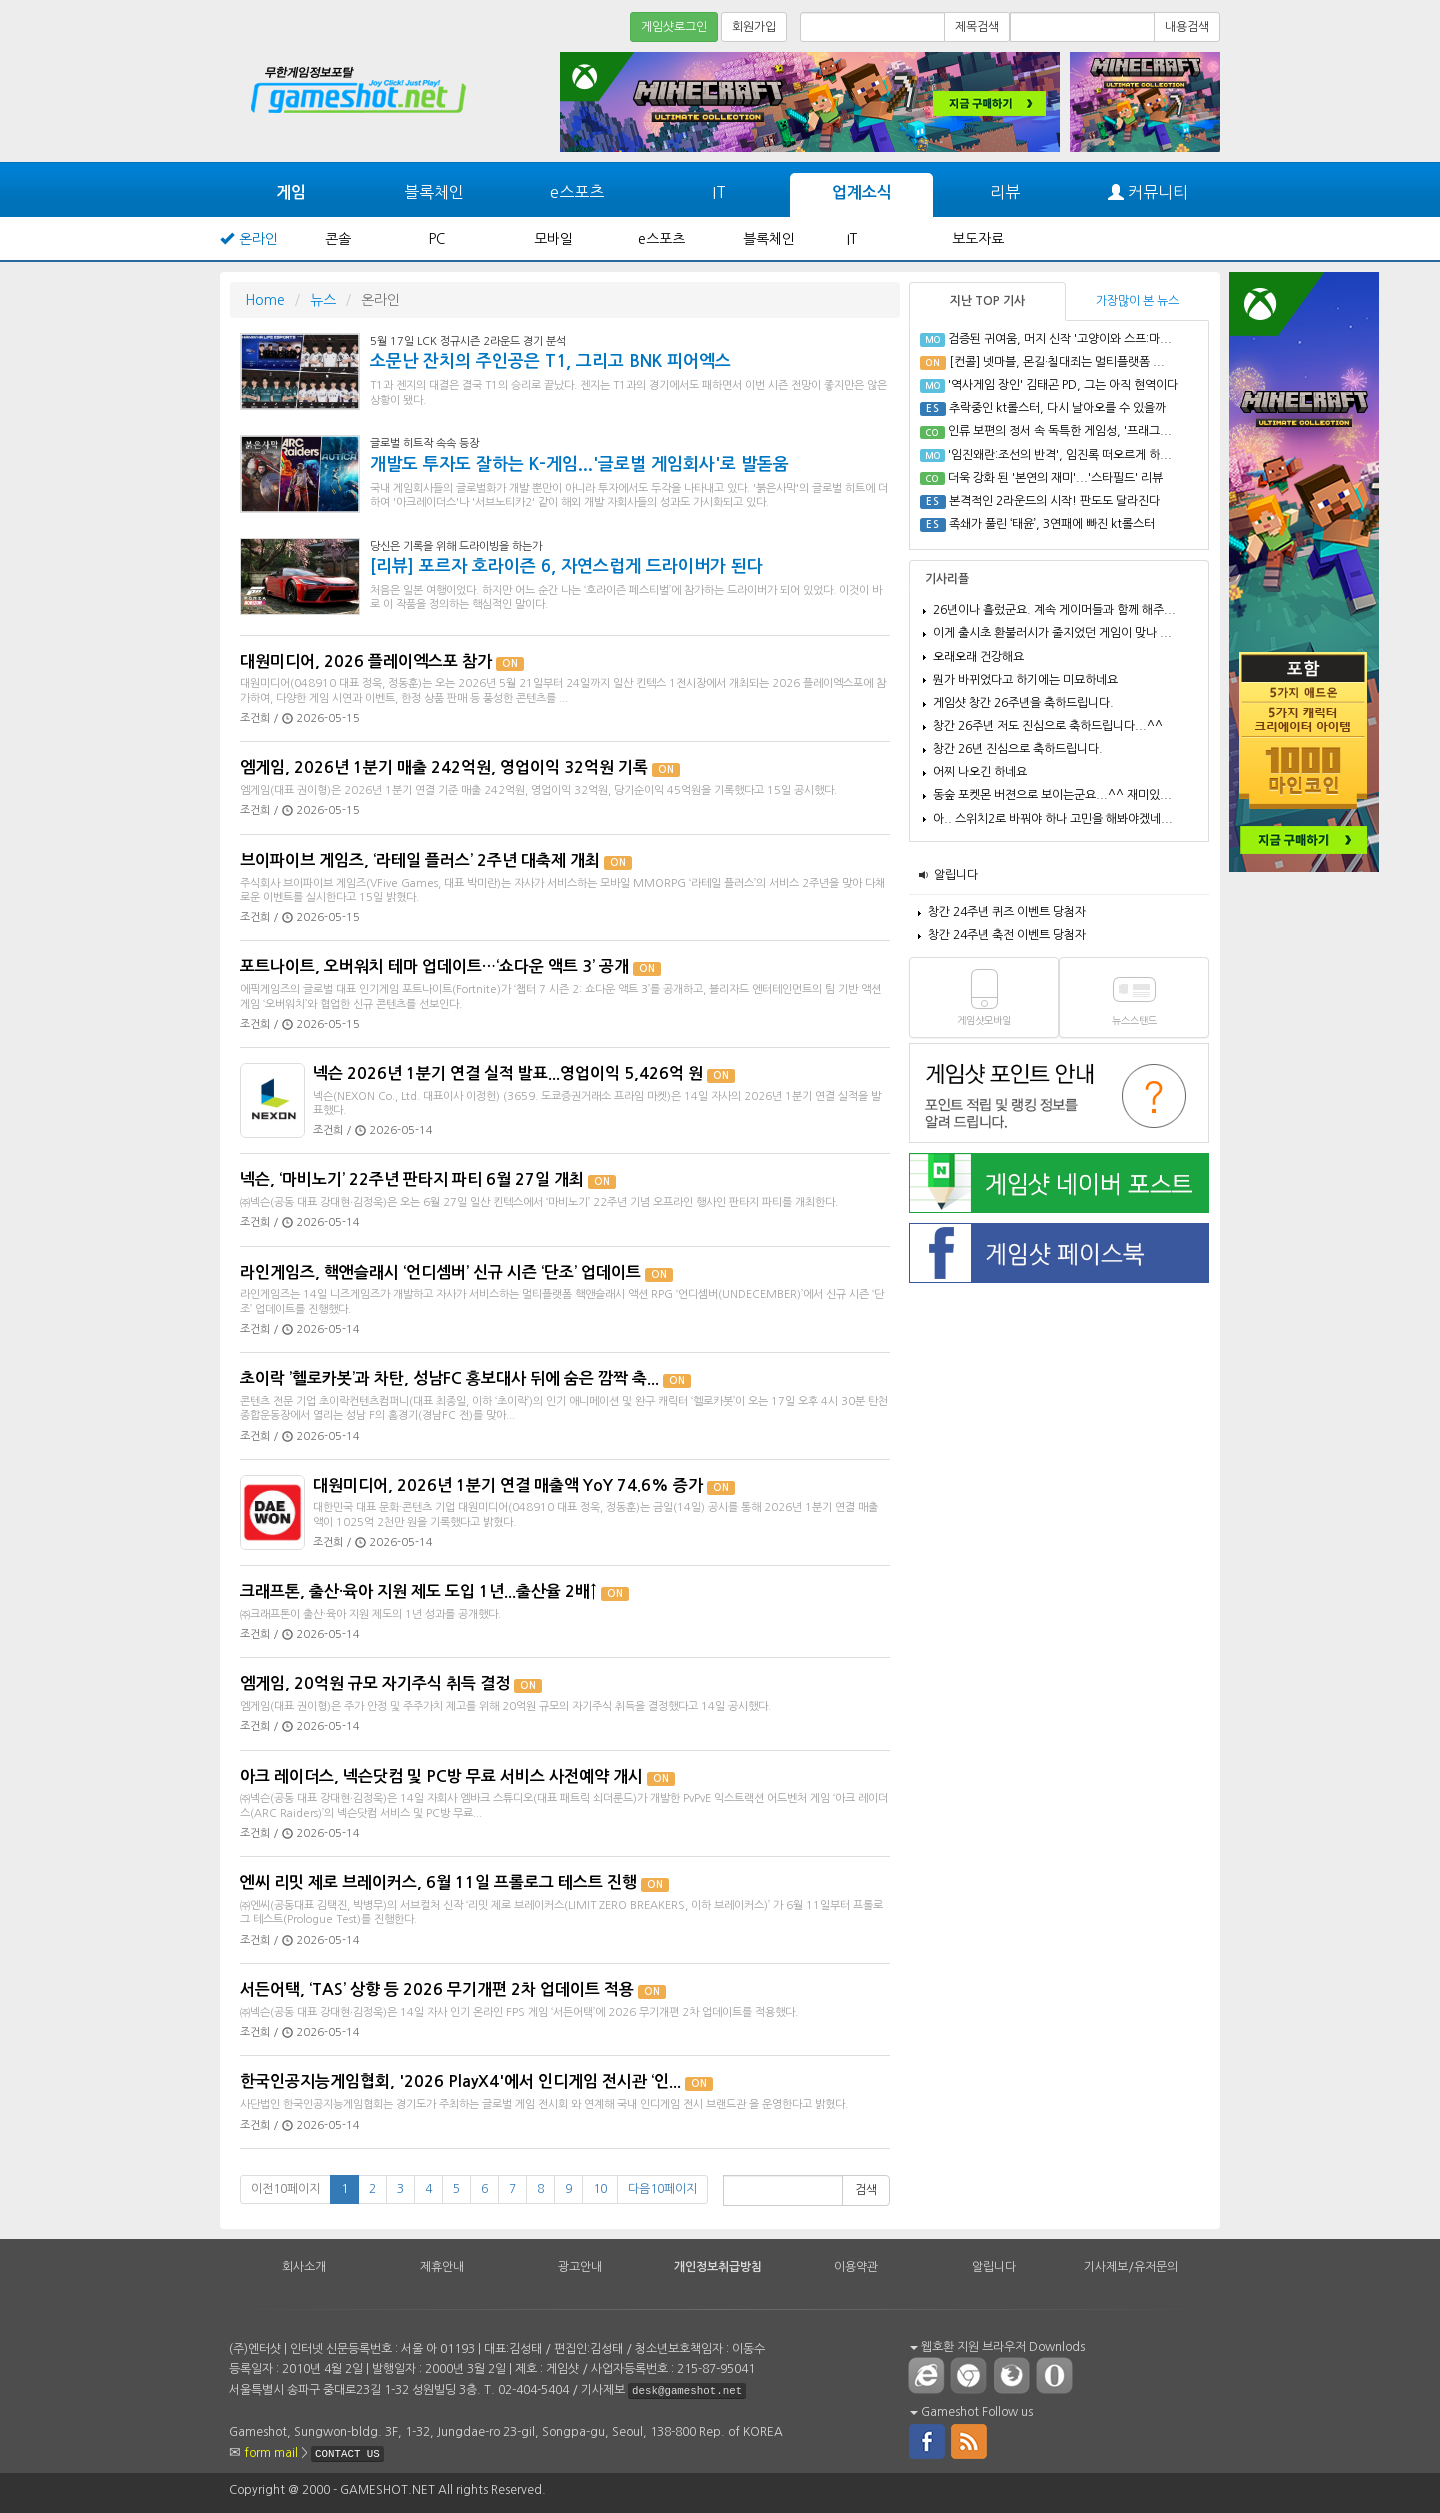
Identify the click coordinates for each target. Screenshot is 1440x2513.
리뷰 (1005, 192)
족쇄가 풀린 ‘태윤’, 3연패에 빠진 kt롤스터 (1052, 524)
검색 (866, 2190)
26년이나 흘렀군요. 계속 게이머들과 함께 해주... (1054, 610)
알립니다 (956, 875)
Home (265, 300)
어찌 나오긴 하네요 (980, 772)
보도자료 (978, 239)
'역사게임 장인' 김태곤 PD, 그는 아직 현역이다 (1063, 385)
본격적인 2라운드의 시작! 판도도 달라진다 (1054, 501)
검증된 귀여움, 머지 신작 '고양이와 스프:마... (1060, 339)
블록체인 (434, 192)
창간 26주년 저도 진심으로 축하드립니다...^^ (1048, 726)
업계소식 (862, 192)
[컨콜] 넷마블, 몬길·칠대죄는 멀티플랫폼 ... (1057, 362)
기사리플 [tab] (947, 579)
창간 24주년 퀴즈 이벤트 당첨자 (1007, 912)
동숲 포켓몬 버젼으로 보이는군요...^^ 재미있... (1052, 795)
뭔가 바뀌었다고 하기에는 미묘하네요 (1025, 680)
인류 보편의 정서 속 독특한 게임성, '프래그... (1060, 431)
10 (600, 2189)
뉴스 (323, 300)
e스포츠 (577, 192)
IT (719, 192)
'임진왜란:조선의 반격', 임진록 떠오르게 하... (1060, 455)
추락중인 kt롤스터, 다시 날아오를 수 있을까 (1057, 408)
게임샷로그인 (674, 27)
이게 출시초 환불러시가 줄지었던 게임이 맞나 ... (1052, 633)
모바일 (553, 239)
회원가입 (754, 27)
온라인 (258, 239)
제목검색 (977, 27)
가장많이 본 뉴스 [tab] (1137, 301)
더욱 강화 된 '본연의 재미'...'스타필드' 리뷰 (1055, 478)
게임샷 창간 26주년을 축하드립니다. (1023, 703)
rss (970, 2440)
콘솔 (338, 239)
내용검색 (1187, 27)
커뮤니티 (1148, 192)
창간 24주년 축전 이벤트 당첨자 (1007, 935)
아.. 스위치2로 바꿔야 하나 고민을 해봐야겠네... (1053, 819)
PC (437, 239)
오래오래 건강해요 (978, 657)
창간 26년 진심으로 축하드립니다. (1018, 749)
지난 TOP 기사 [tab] (987, 301)
